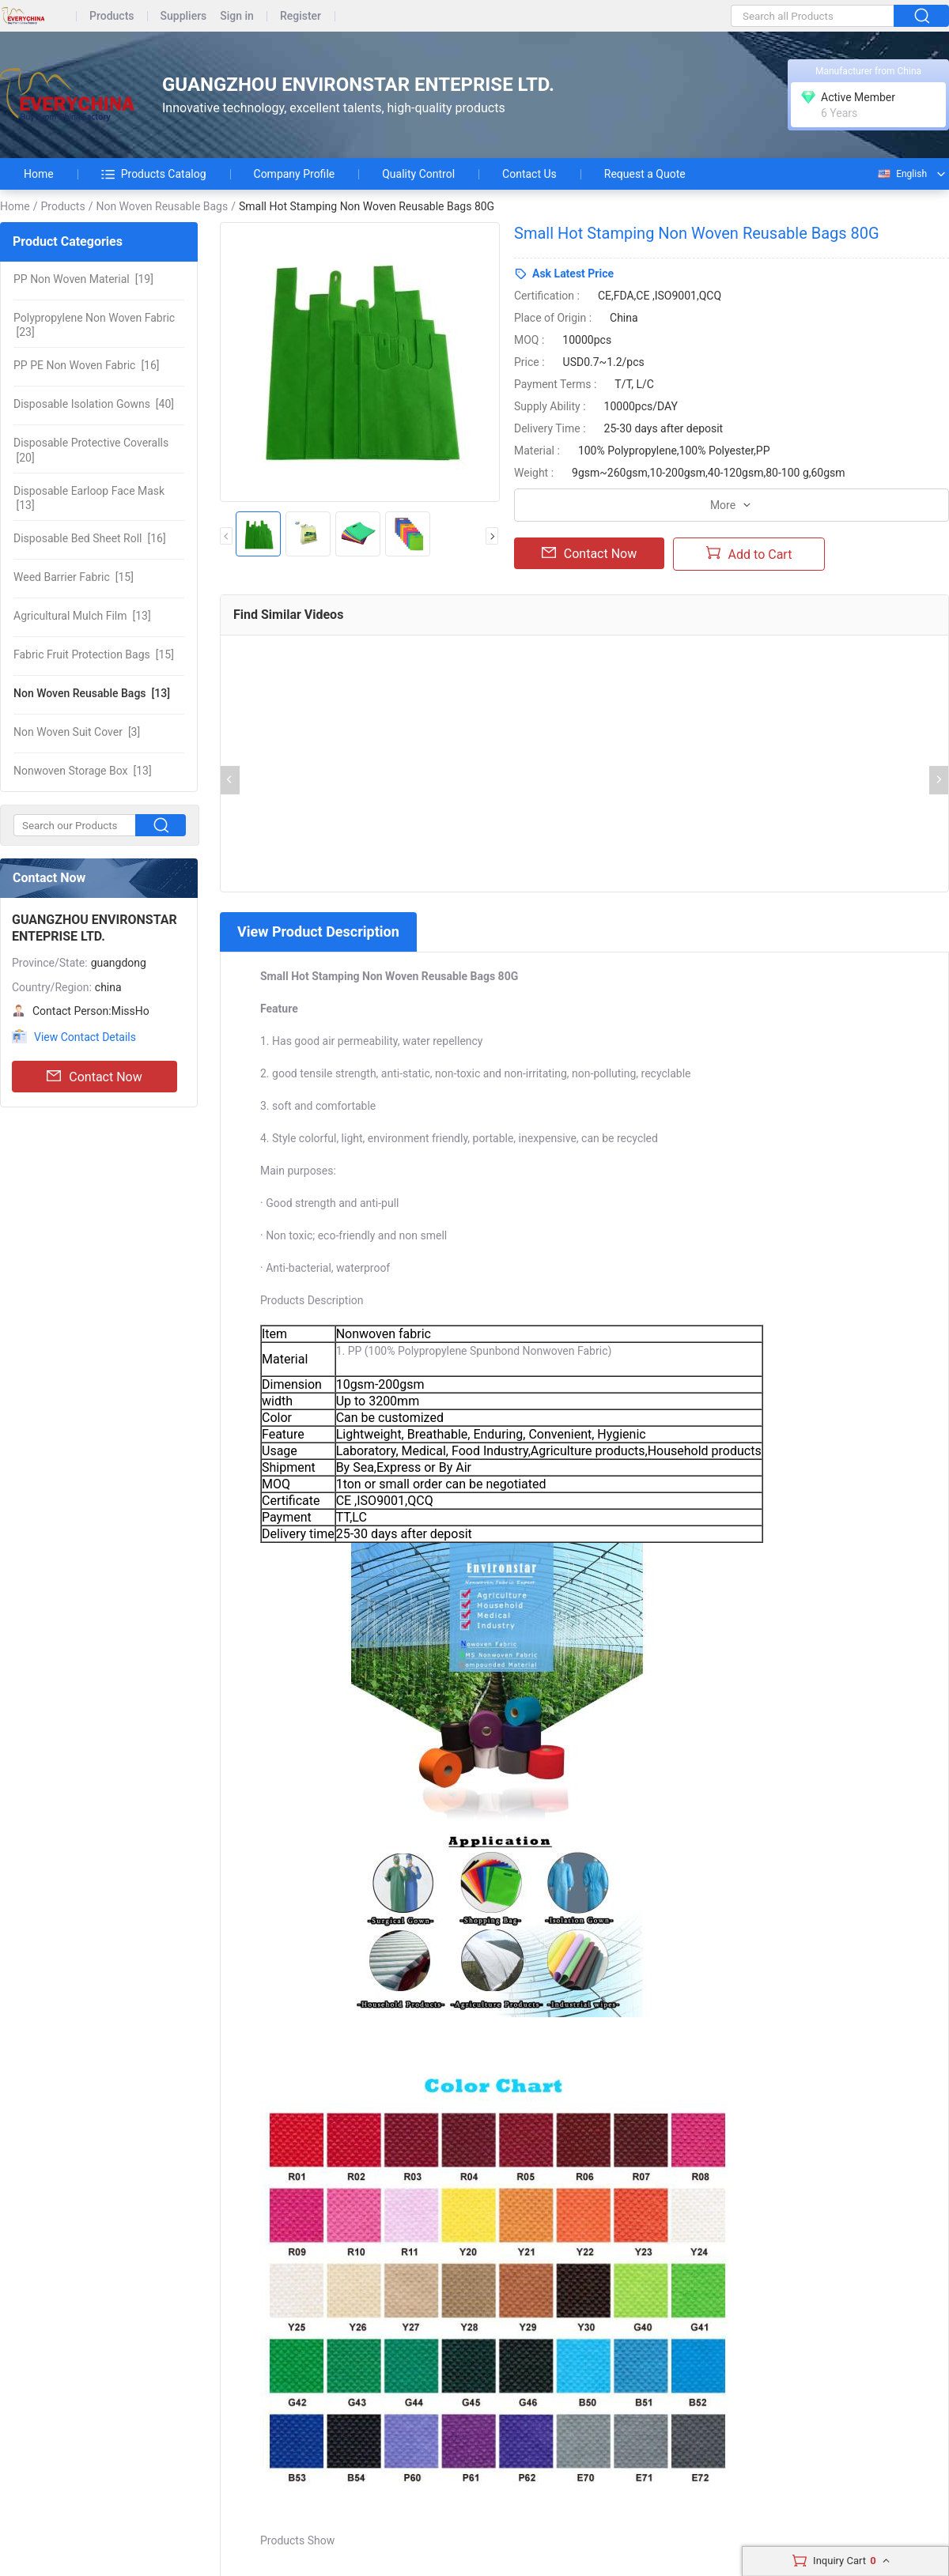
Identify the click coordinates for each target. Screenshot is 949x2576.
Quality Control (418, 174)
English (901, 173)
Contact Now (94, 1076)
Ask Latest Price (573, 273)
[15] (73, 577)
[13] (88, 498)
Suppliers (184, 16)
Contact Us (529, 174)
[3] (76, 732)
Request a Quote (645, 174)
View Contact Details (85, 1037)
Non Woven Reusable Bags (162, 206)
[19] (83, 279)
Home (39, 174)
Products (111, 16)
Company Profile (294, 174)
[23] (94, 324)
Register (300, 16)
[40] (93, 404)
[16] (86, 365)
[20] (90, 449)
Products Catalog (153, 174)
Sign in (237, 16)
